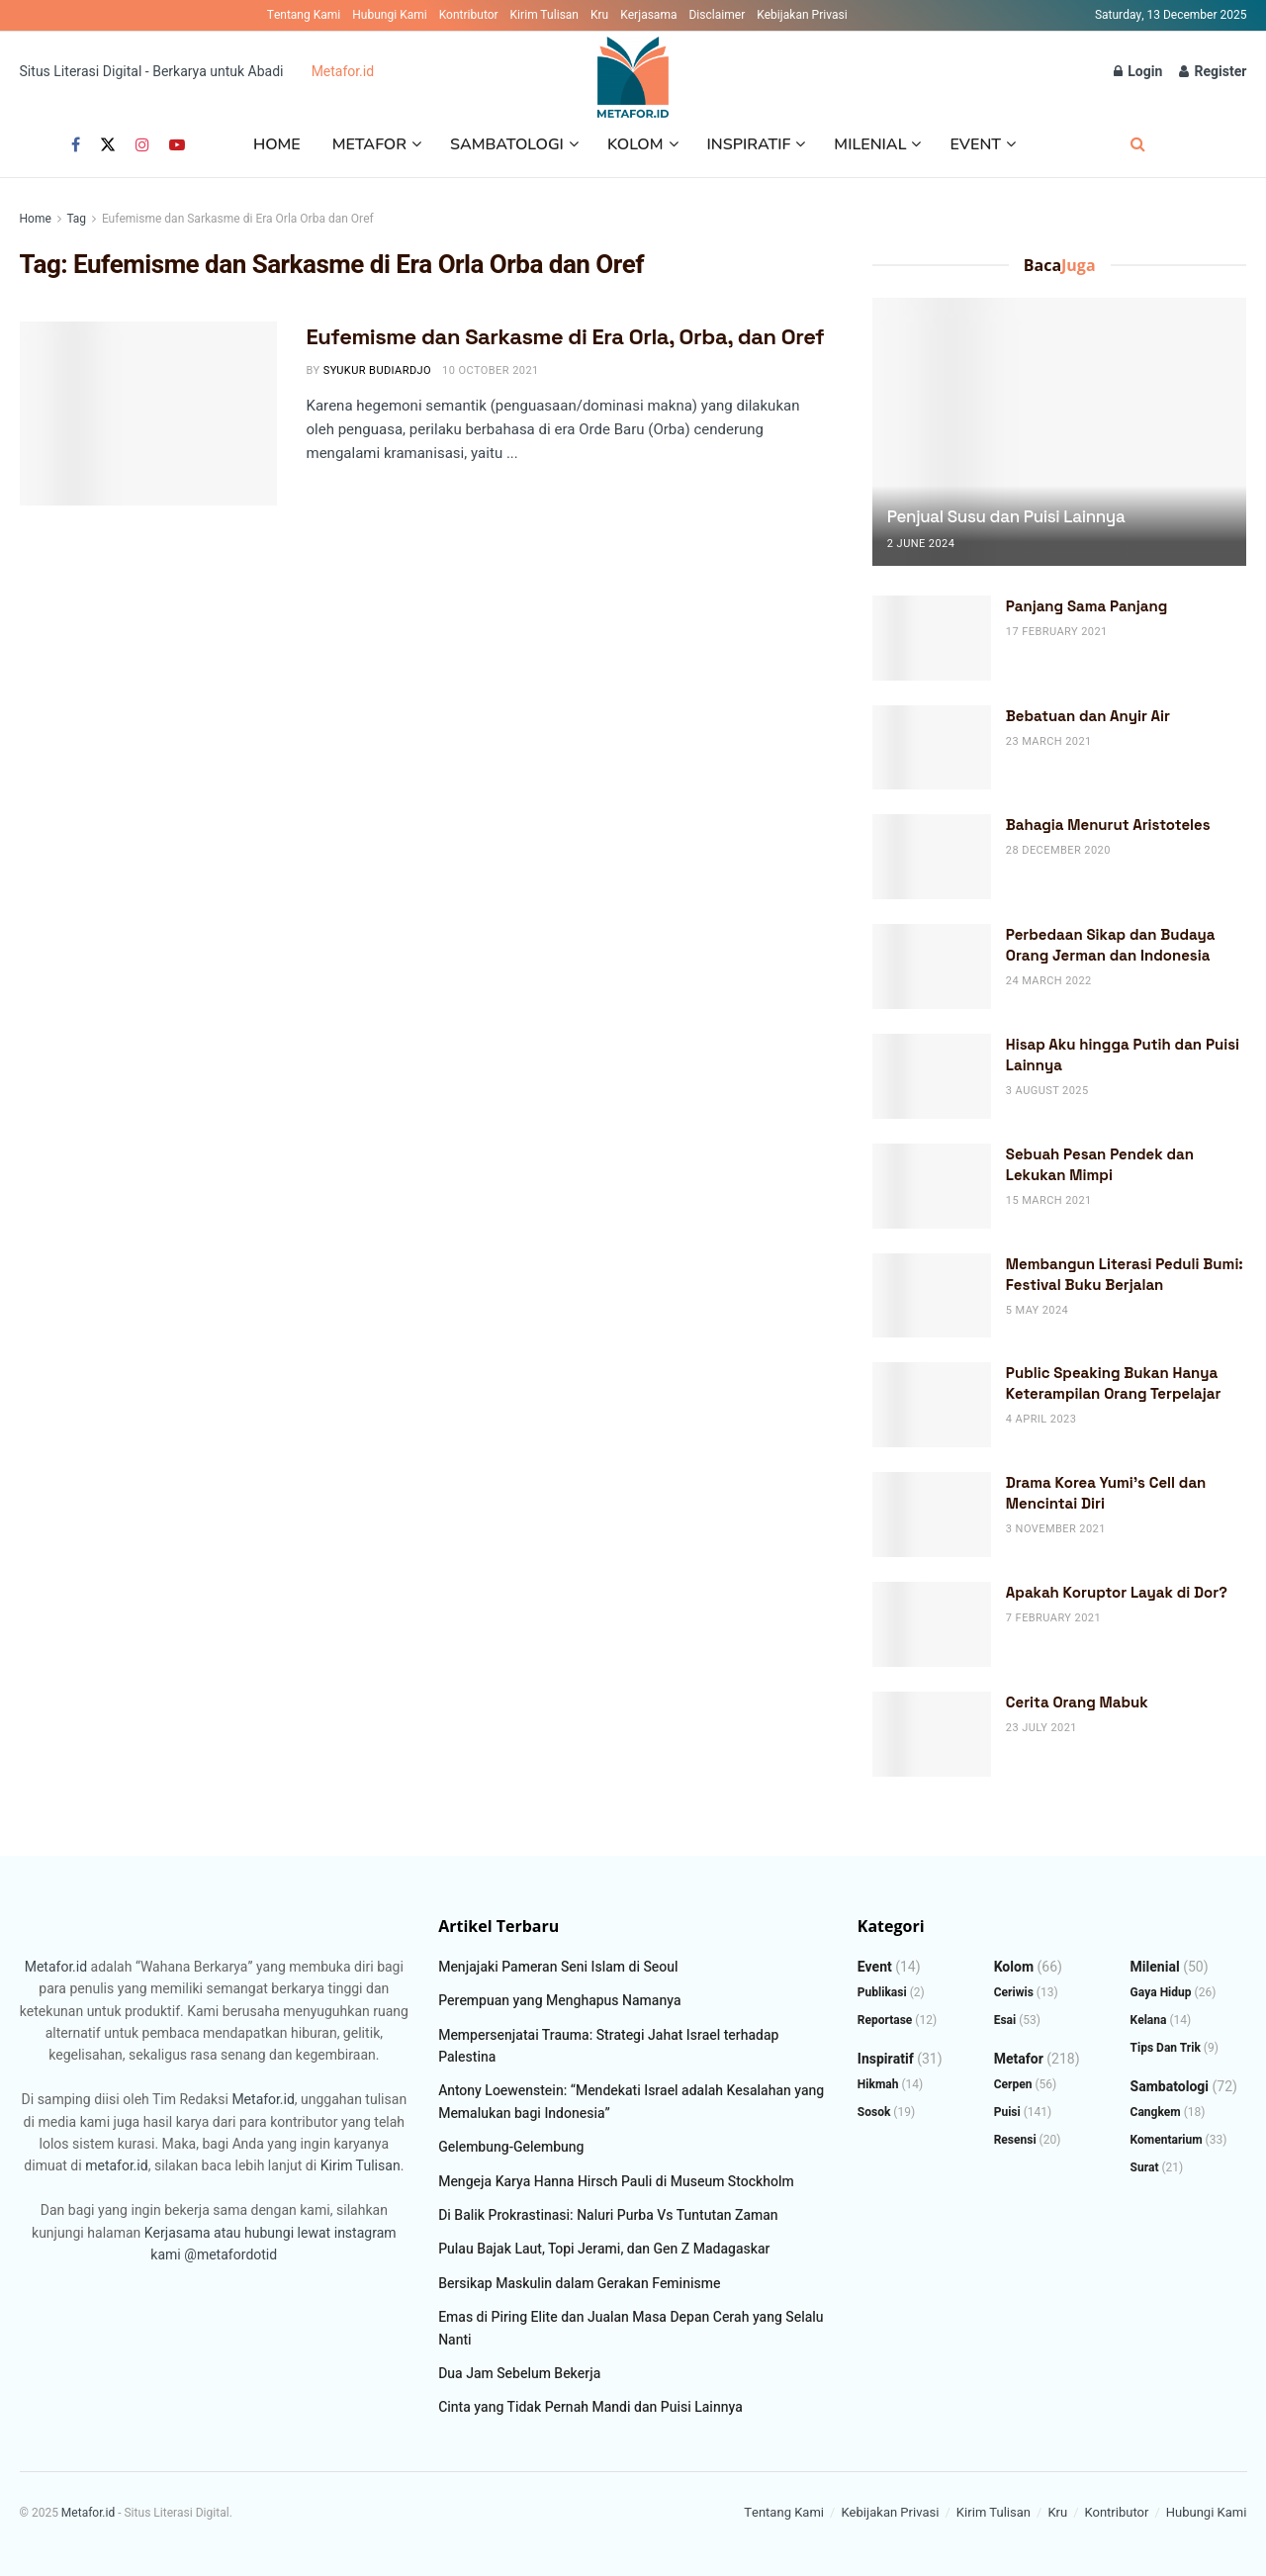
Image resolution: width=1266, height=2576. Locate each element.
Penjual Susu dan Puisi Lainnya (1006, 516)
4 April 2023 (1041, 1419)
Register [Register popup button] (1212, 71)
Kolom (635, 144)
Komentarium (1166, 2140)
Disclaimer (716, 15)
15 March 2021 (1049, 1200)
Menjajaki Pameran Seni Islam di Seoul (558, 1967)
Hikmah (878, 2084)
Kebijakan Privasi (802, 15)
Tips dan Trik (1165, 2048)
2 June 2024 (921, 543)
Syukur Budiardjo (377, 370)
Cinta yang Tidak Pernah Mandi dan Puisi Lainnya (590, 2407)
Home (277, 144)
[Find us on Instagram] (142, 145)
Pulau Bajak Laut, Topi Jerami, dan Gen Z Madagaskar (603, 2249)
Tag (75, 219)
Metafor (369, 144)
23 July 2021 (1041, 1727)
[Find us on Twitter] (108, 145)
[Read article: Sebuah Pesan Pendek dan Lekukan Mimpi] (931, 1186)
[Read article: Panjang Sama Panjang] (931, 638)
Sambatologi (507, 144)
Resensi (1015, 2140)
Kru (599, 15)
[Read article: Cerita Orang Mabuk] (931, 1734)
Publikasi (882, 1992)
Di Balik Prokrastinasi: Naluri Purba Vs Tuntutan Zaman (607, 2215)
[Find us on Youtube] (177, 145)
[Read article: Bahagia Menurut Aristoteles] (931, 856)
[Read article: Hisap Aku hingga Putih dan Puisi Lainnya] (931, 1076)
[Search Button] (1137, 145)
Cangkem (1155, 2112)
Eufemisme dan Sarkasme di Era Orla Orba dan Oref (238, 219)
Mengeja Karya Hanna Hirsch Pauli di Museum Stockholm (616, 2181)
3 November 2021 (1056, 1528)
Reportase (885, 2020)
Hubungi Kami (389, 15)
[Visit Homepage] (633, 72)
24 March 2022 (1049, 980)
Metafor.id (343, 71)
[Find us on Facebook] (75, 145)
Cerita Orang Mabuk (1077, 1702)
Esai (1005, 2020)
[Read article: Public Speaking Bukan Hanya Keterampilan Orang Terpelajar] (931, 1404)
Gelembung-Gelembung (511, 2147)
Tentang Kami (304, 15)
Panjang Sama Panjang (1087, 606)
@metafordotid (230, 2255)
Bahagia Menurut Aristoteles (1108, 824)
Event (975, 144)
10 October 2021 (490, 370)
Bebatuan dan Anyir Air (1088, 715)
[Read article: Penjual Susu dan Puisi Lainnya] (1059, 432)
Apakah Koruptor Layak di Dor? (1116, 1592)
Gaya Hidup (1161, 1992)
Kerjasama (648, 15)
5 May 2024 (1037, 1310)
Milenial (870, 144)
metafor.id (116, 2166)
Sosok (874, 2112)
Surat (1144, 2167)
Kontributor (468, 15)
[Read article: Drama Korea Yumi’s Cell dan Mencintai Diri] (931, 1514)
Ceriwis (1014, 1992)
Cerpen (1013, 2084)
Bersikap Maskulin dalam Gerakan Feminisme (579, 2283)
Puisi (1007, 2112)
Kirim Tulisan (544, 15)
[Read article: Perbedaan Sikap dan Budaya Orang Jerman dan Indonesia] (931, 966)
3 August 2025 (1047, 1090)
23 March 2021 (1049, 741)
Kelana (1148, 2020)
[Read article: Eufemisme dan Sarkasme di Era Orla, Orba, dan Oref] (148, 414)
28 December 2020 (1058, 850)
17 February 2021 (1057, 631)
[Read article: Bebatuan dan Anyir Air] (931, 747)
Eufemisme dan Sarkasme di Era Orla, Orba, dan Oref (566, 336)
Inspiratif (749, 144)
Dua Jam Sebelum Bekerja (519, 2373)
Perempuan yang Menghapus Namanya (559, 2000)
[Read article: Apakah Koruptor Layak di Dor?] (931, 1624)
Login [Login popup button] (1138, 71)
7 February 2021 (1053, 1618)
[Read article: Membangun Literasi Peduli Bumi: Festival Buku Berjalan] (931, 1295)
